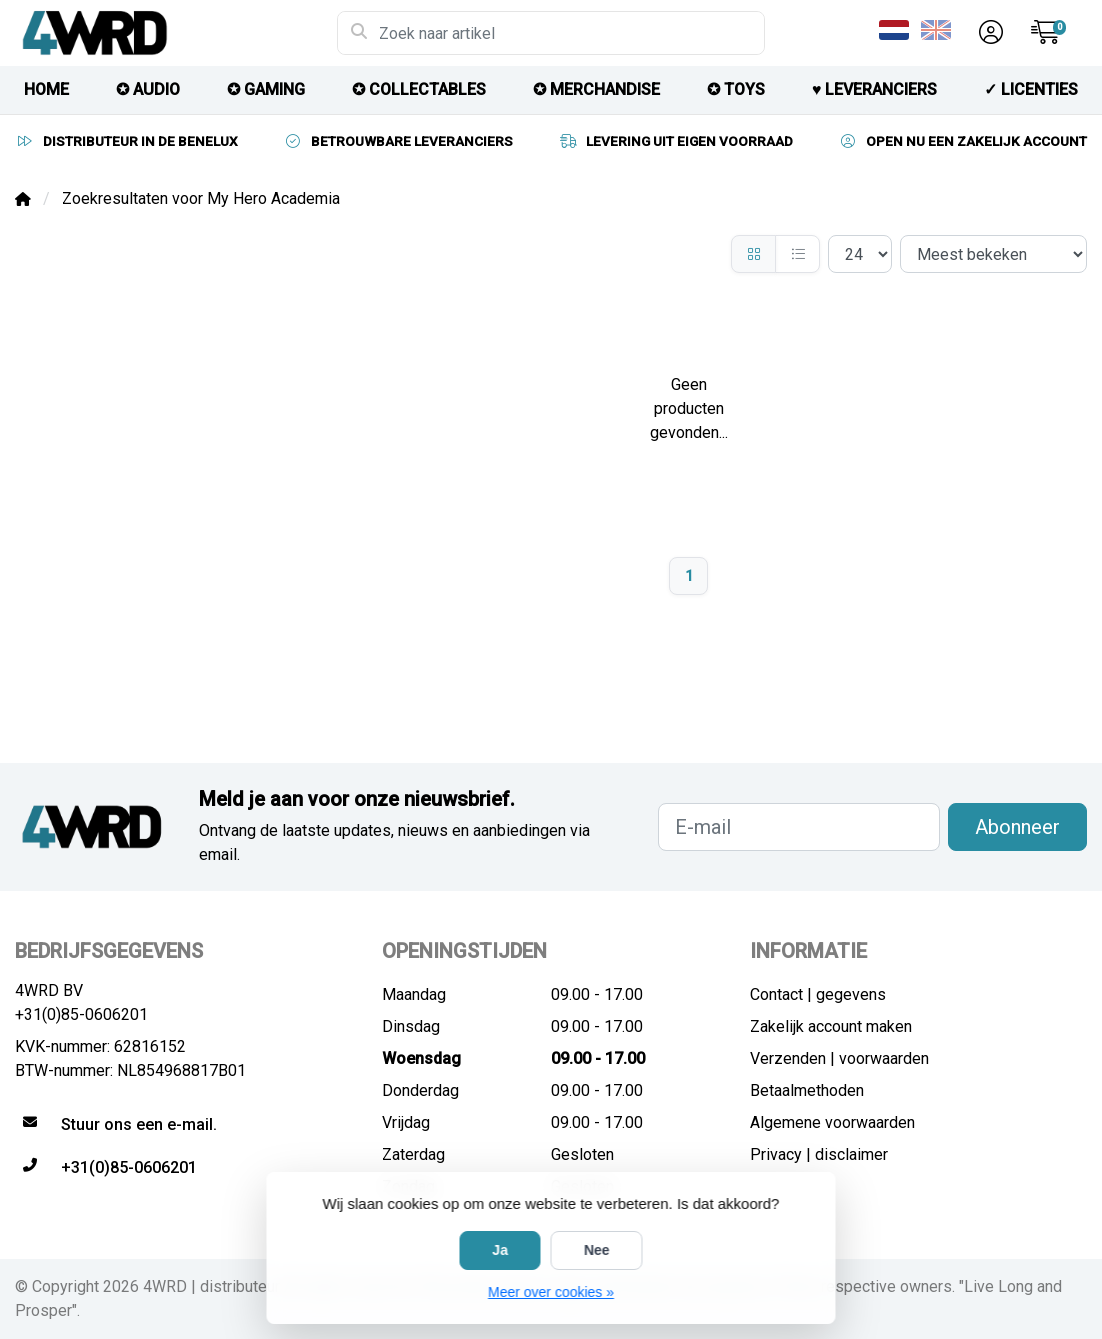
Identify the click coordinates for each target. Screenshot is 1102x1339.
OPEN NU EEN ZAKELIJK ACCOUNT (962, 141)
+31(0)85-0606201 (81, 1014)
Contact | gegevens (818, 994)
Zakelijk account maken (831, 1026)
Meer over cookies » (551, 1292)
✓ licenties (1031, 89)
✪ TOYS (736, 89)
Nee (597, 1250)
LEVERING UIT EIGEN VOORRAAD (675, 141)
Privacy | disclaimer (819, 1154)
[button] (988, 33)
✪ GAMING (266, 89)
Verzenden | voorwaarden (839, 1058)
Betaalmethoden (807, 1090)
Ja (500, 1250)
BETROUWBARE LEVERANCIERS (398, 141)
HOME (46, 89)
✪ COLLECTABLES (419, 89)
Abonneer (1017, 827)
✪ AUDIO (148, 89)
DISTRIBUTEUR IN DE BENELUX (126, 141)
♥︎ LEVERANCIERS (875, 89)
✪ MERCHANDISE (596, 89)
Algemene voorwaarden (832, 1122)
